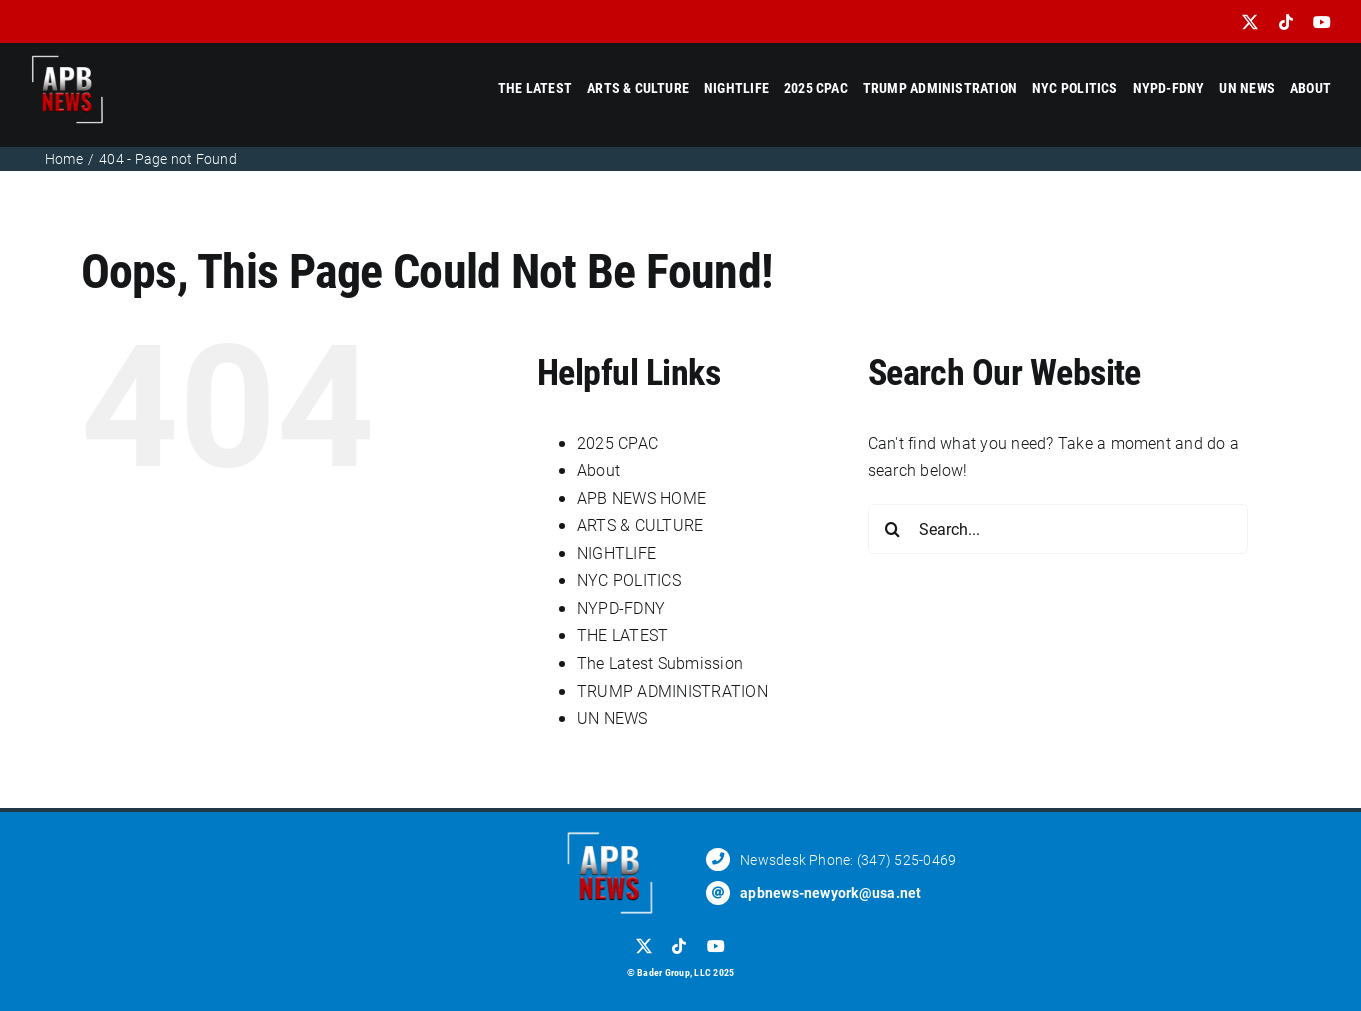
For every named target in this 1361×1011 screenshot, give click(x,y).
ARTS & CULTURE (640, 524)
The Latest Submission (660, 662)
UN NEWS (612, 717)
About (598, 469)
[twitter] (1250, 22)
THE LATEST (622, 634)
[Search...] (1058, 529)
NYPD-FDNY (621, 607)
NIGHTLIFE (616, 552)
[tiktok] (1286, 22)
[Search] (893, 529)
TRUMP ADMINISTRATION (672, 690)
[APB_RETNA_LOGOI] (67, 59)
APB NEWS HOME (641, 497)
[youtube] (1322, 22)
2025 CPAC (617, 442)
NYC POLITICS (629, 579)
